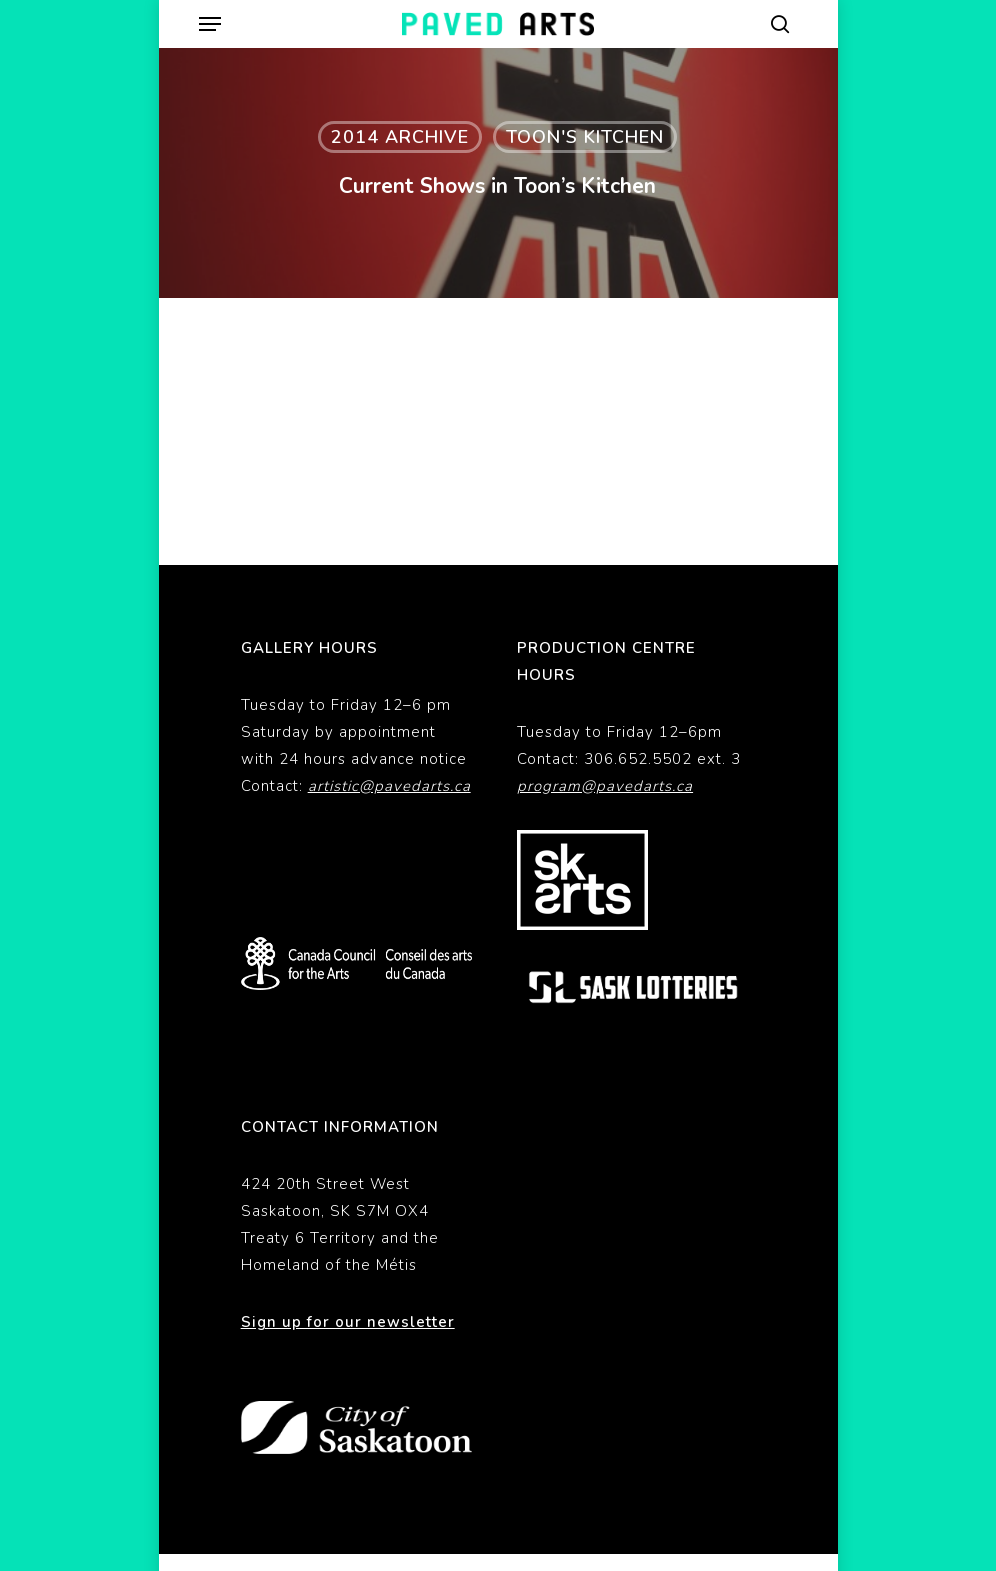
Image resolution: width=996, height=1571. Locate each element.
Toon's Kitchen (585, 137)
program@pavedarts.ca (605, 786)
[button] (210, 24)
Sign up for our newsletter (348, 1322)
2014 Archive (400, 137)
